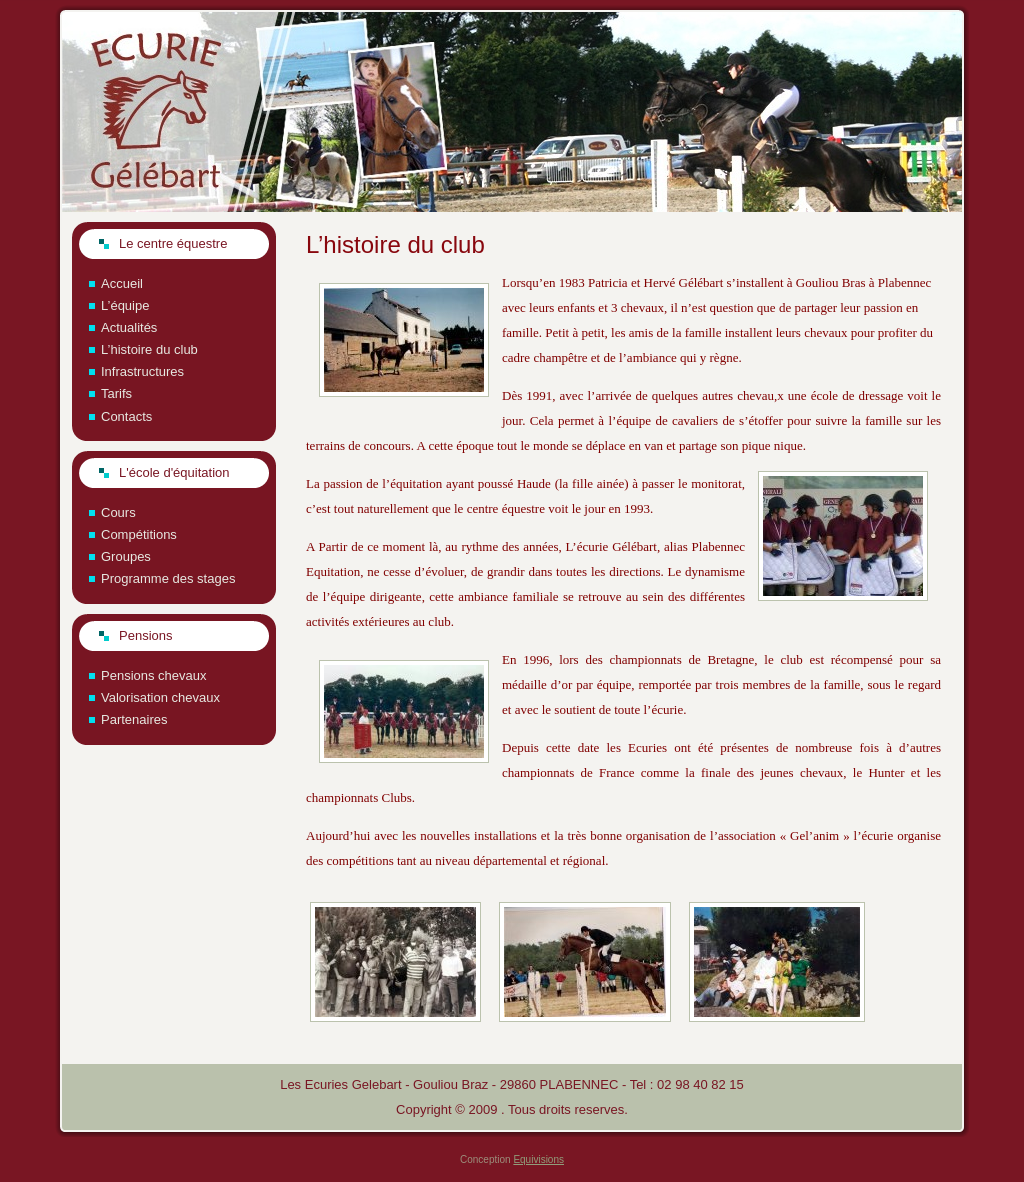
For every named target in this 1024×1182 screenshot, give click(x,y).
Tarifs (116, 393)
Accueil (122, 283)
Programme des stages (168, 578)
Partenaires (134, 719)
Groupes (126, 556)
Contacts (126, 416)
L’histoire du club (149, 349)
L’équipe (125, 305)
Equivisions (538, 1159)
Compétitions (139, 534)
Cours (118, 512)
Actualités (129, 327)
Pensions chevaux (154, 675)
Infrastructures (142, 371)
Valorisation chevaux (160, 697)
